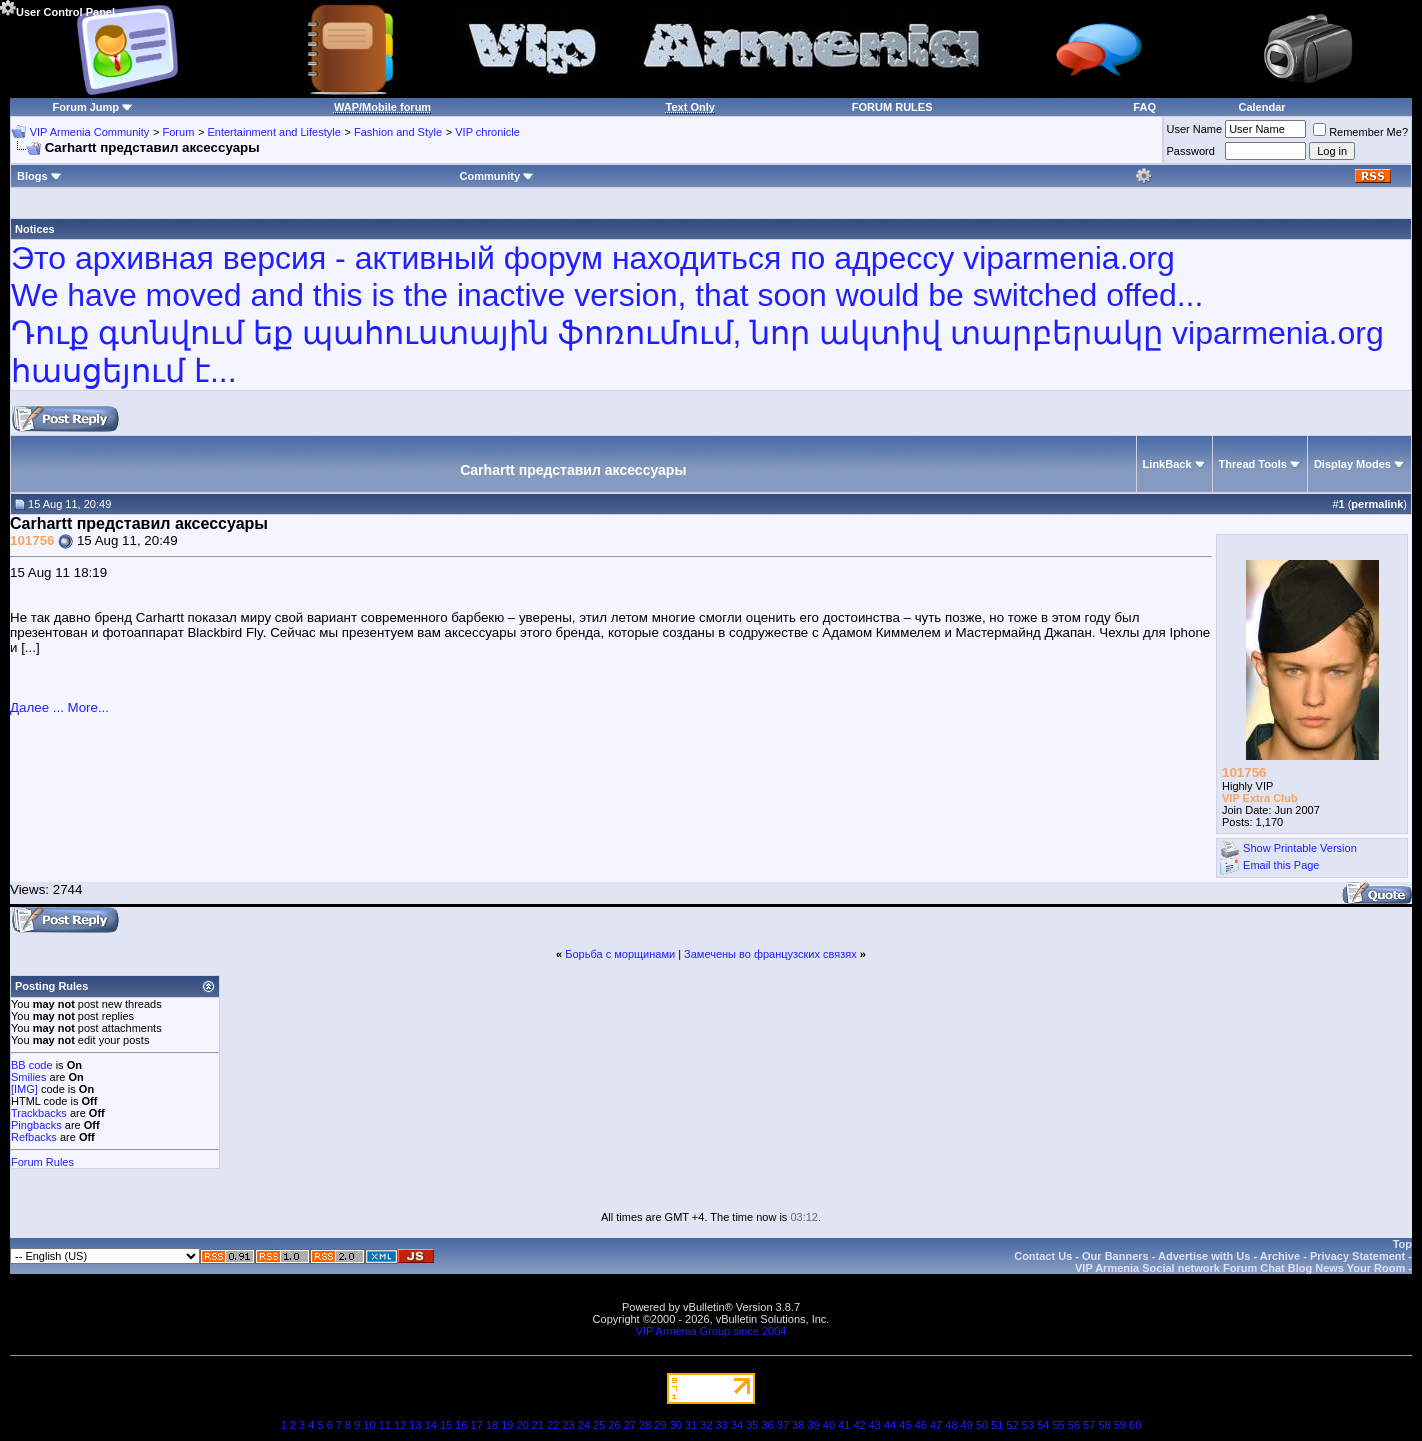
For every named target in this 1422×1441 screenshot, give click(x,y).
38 (798, 1425)
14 (431, 1425)
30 (676, 1425)
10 (369, 1425)
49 (967, 1425)
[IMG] (24, 1089)
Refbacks (34, 1137)
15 (446, 1425)
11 (385, 1425)
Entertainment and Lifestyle (273, 132)
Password (1191, 151)
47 (936, 1425)
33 (722, 1425)
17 (477, 1425)
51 (997, 1425)
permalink (1377, 504)
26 (614, 1425)
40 (829, 1425)
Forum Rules (42, 1162)
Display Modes (1352, 464)
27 (630, 1425)
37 (783, 1425)
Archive (1280, 1256)
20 (523, 1425)
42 (859, 1425)
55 (1058, 1425)
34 (737, 1425)
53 (1028, 1425)
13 (415, 1425)
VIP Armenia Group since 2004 (711, 1331)
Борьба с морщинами (620, 954)
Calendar (1262, 107)
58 (1104, 1425)
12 (400, 1425)
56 (1074, 1425)
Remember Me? (1360, 132)
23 (568, 1425)
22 (553, 1425)
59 (1120, 1425)
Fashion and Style (398, 132)
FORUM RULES (892, 107)
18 (492, 1425)
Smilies (28, 1077)
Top (1402, 1244)
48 (951, 1425)
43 (875, 1425)
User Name (1195, 129)
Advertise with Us (1204, 1256)
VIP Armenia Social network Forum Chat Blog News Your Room (1240, 1268)
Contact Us (1043, 1256)
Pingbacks (36, 1125)
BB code (32, 1065)
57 (1089, 1425)
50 (982, 1425)
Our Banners (1115, 1256)
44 (890, 1425)
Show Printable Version (1300, 849)
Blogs (39, 176)
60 (1135, 1425)
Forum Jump (85, 107)
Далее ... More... (59, 707)
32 (706, 1425)
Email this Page (1281, 866)
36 (768, 1425)
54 (1043, 1425)
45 (905, 1425)
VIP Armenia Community (90, 132)
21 (538, 1425)
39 (813, 1425)
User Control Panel (57, 9)
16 (461, 1425)
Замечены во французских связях (770, 954)
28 (645, 1425)
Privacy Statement (1357, 1256)
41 (844, 1425)
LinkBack (1167, 464)
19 (507, 1425)
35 (752, 1425)
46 (921, 1425)
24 (584, 1425)
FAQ (1144, 107)
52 (1013, 1425)
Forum (179, 132)
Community (497, 176)
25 (599, 1425)
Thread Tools (1253, 464)
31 (691, 1425)
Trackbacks (39, 1113)
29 (660, 1425)
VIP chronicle (487, 132)
